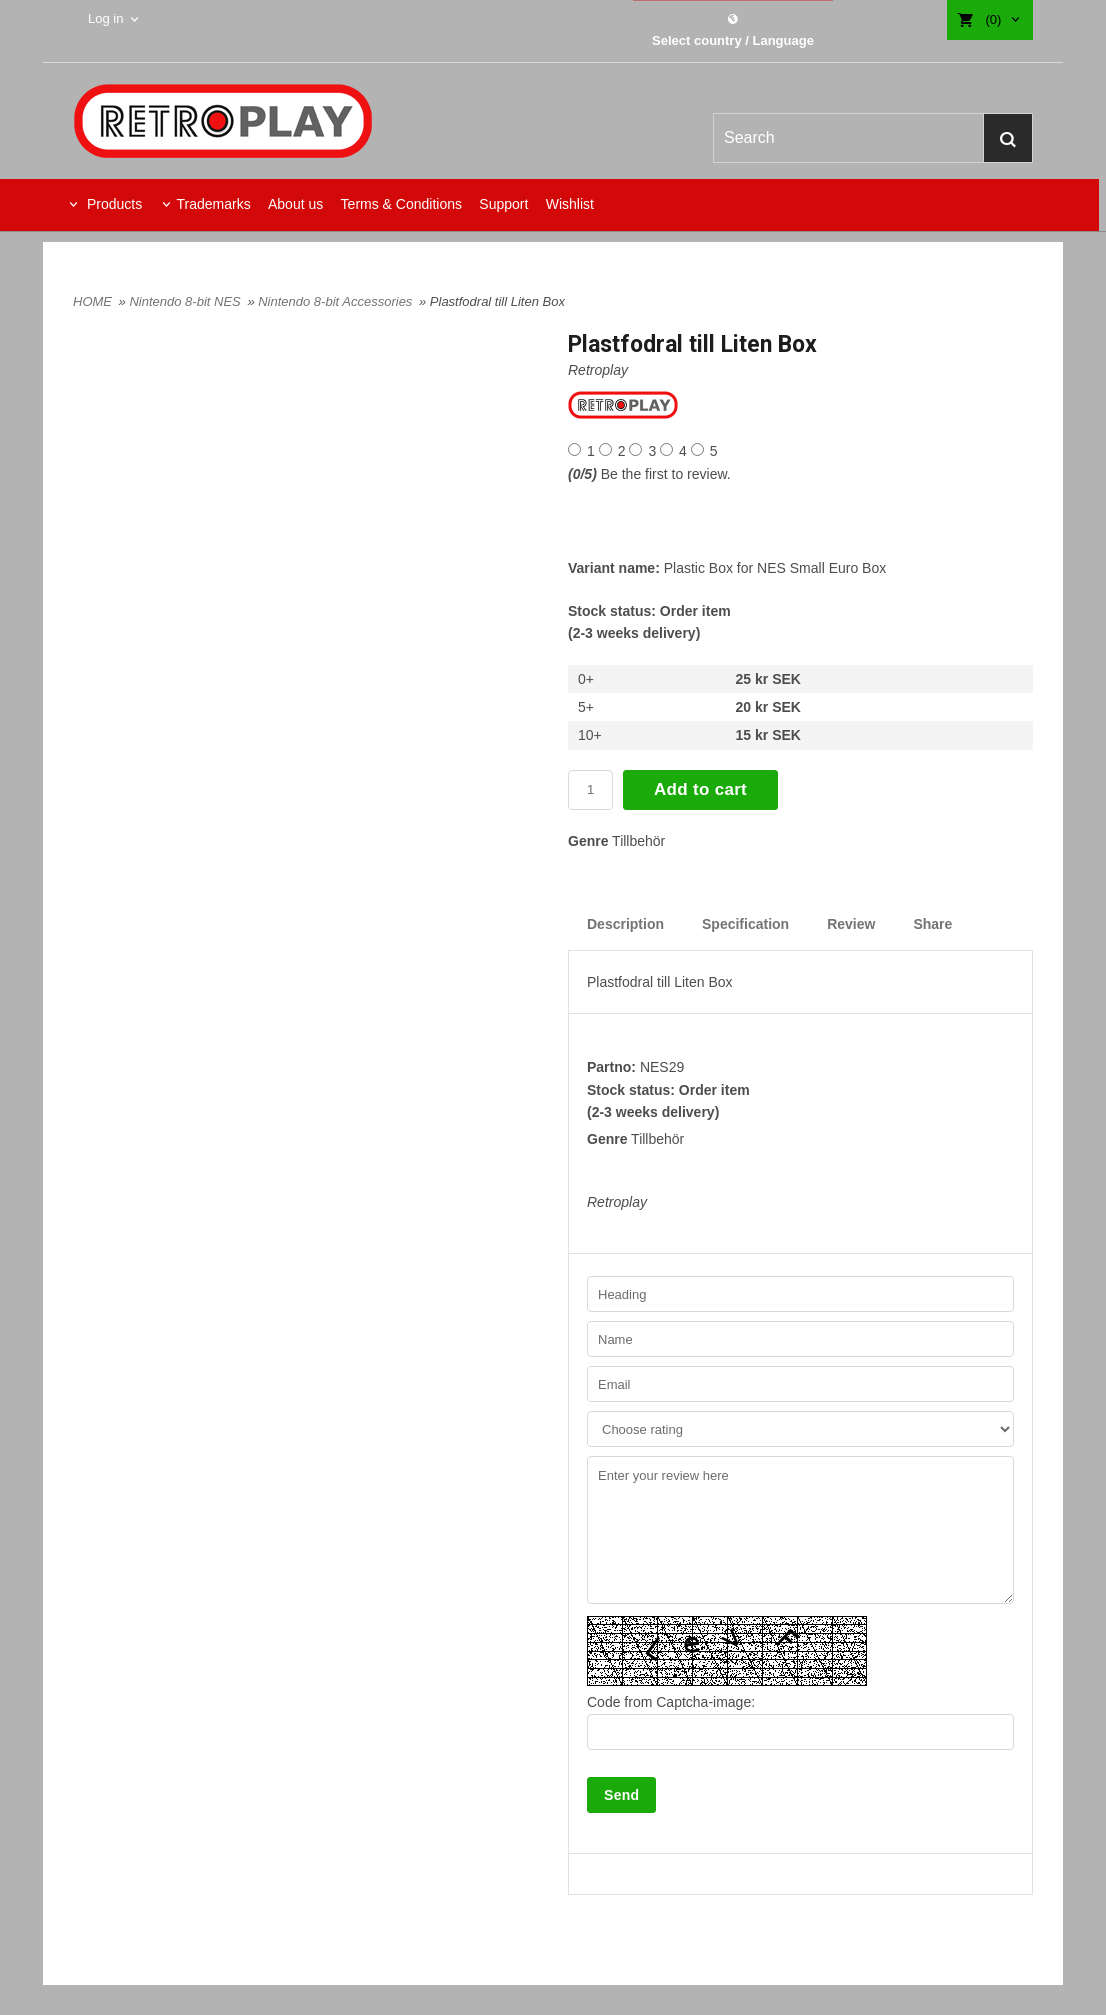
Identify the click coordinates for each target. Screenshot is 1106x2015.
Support (503, 204)
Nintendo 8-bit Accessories (337, 301)
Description (625, 924)
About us (295, 204)
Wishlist (570, 204)
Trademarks (213, 204)
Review (851, 924)
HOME (92, 301)
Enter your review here (800, 1530)
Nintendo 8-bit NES (186, 301)
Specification (745, 924)
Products (112, 204)
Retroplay (598, 370)
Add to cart (700, 789)
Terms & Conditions (401, 204)
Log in (105, 18)
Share (932, 924)
